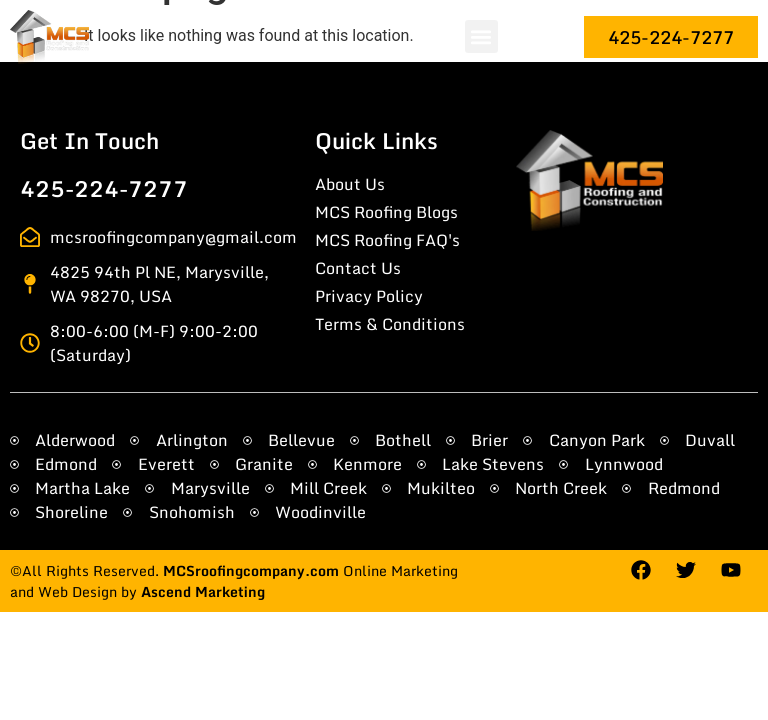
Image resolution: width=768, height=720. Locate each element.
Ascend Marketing (203, 591)
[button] (481, 36)
